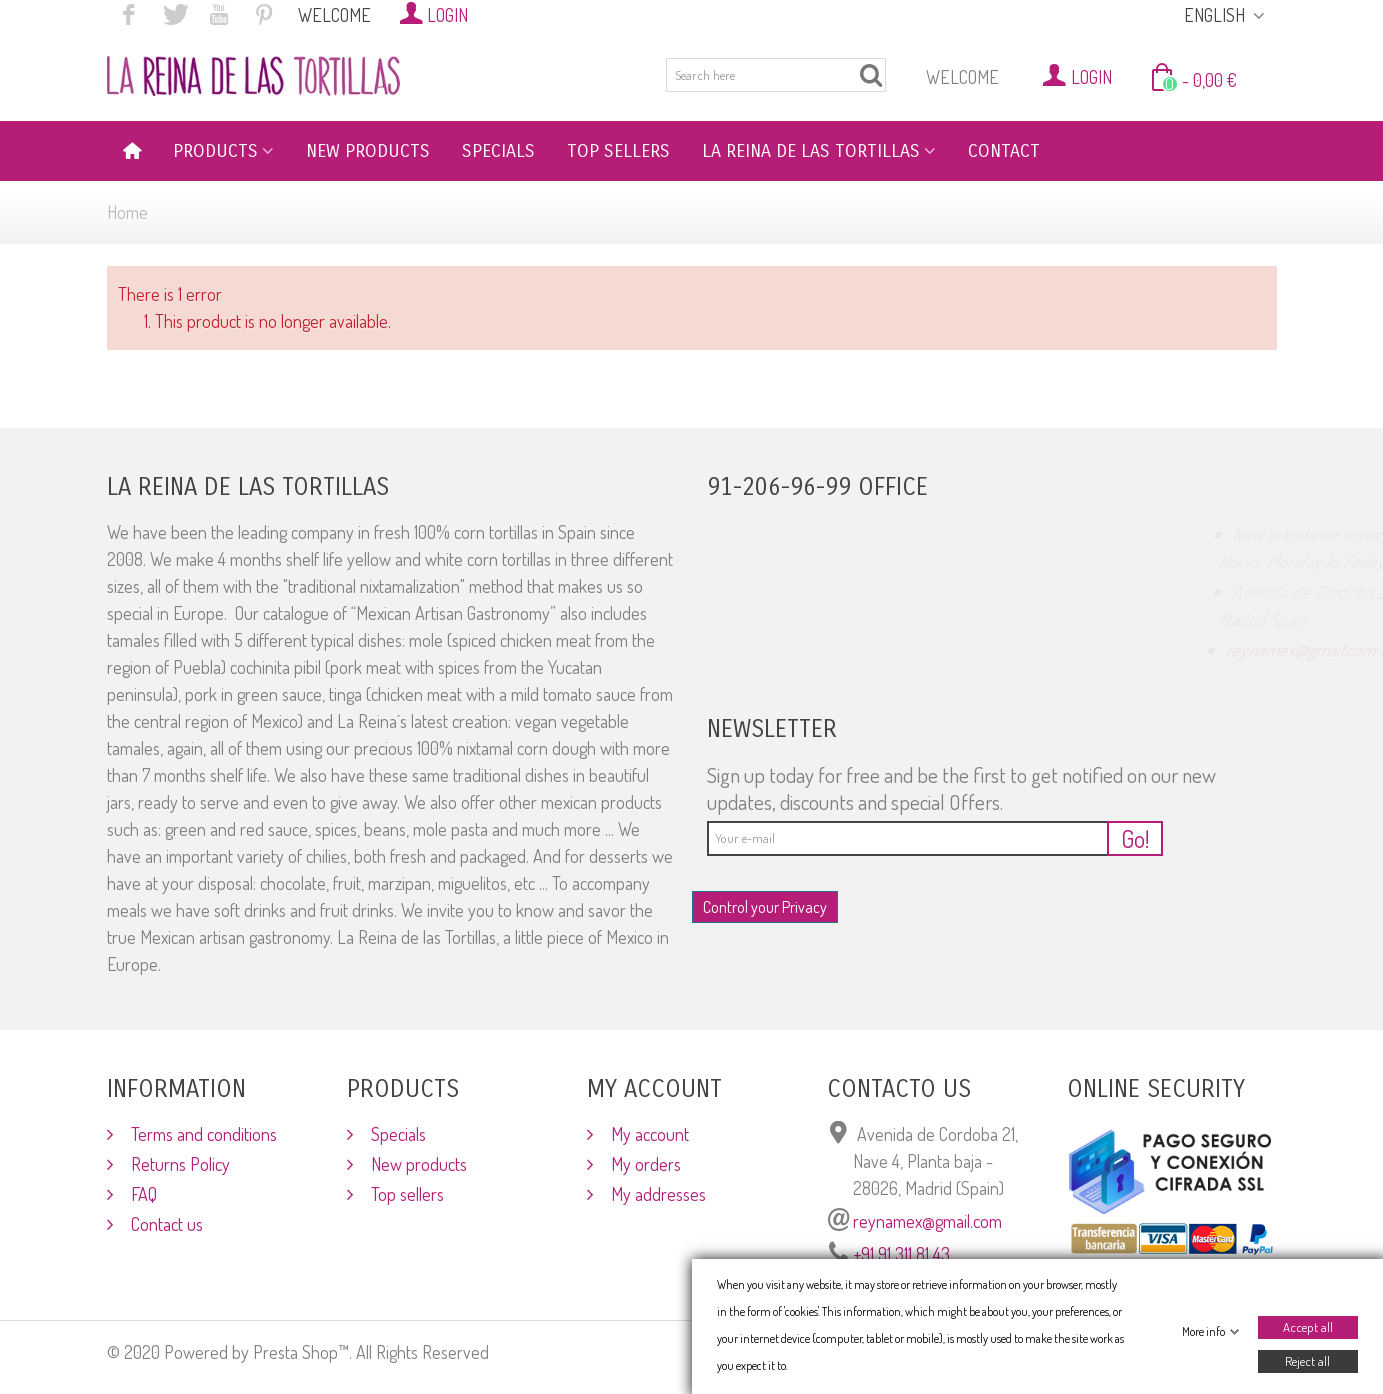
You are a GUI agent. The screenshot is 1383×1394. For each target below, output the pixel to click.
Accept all (1307, 1327)
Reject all (1307, 1361)
